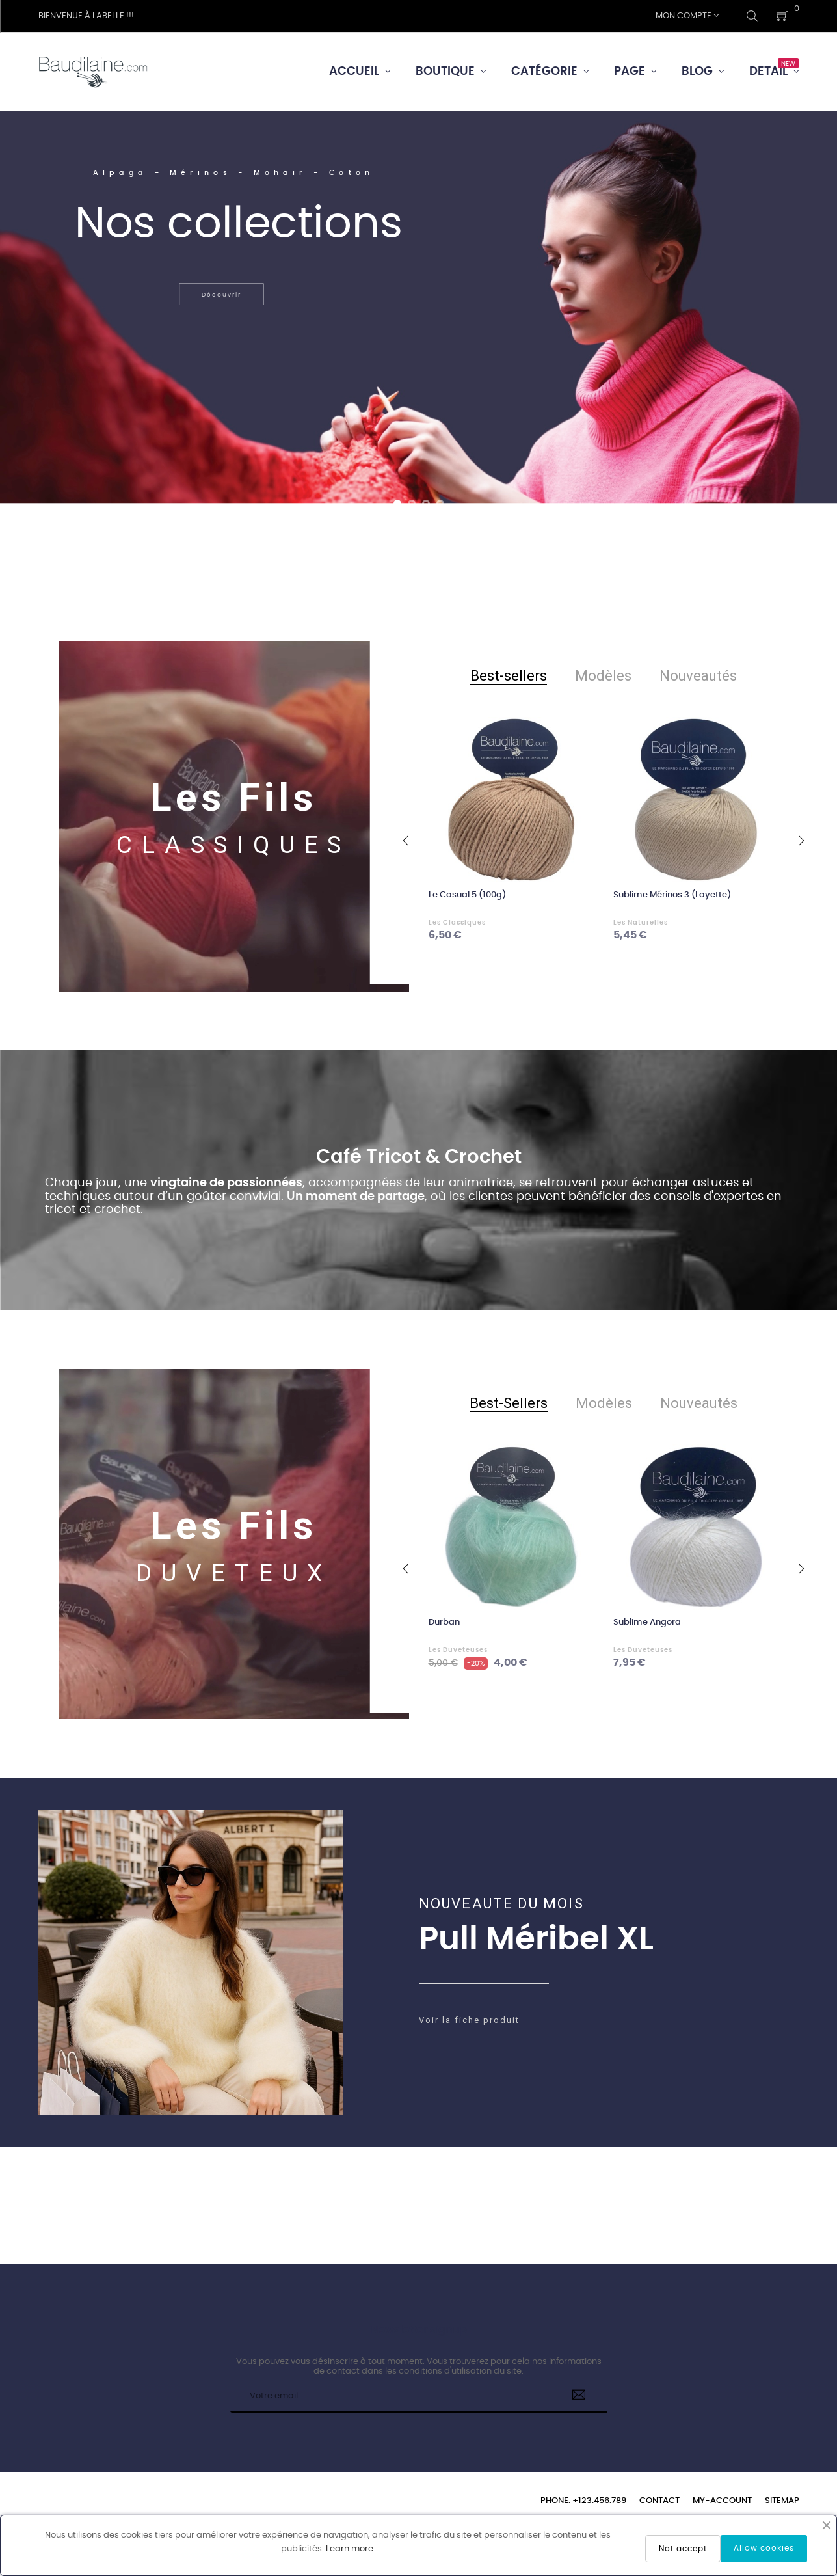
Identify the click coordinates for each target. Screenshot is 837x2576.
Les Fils (233, 798)
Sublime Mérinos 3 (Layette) (672, 895)
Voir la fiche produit (469, 2020)
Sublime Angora (647, 1622)
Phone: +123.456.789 (583, 2501)
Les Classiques (457, 922)
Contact (659, 2501)
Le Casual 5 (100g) (467, 895)
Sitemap (782, 2501)
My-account (722, 2501)
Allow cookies (764, 2548)
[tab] (508, 676)
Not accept (683, 2549)
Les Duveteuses (458, 1650)
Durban (444, 1622)
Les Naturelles (640, 922)
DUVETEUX (234, 1573)
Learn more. (350, 2549)
